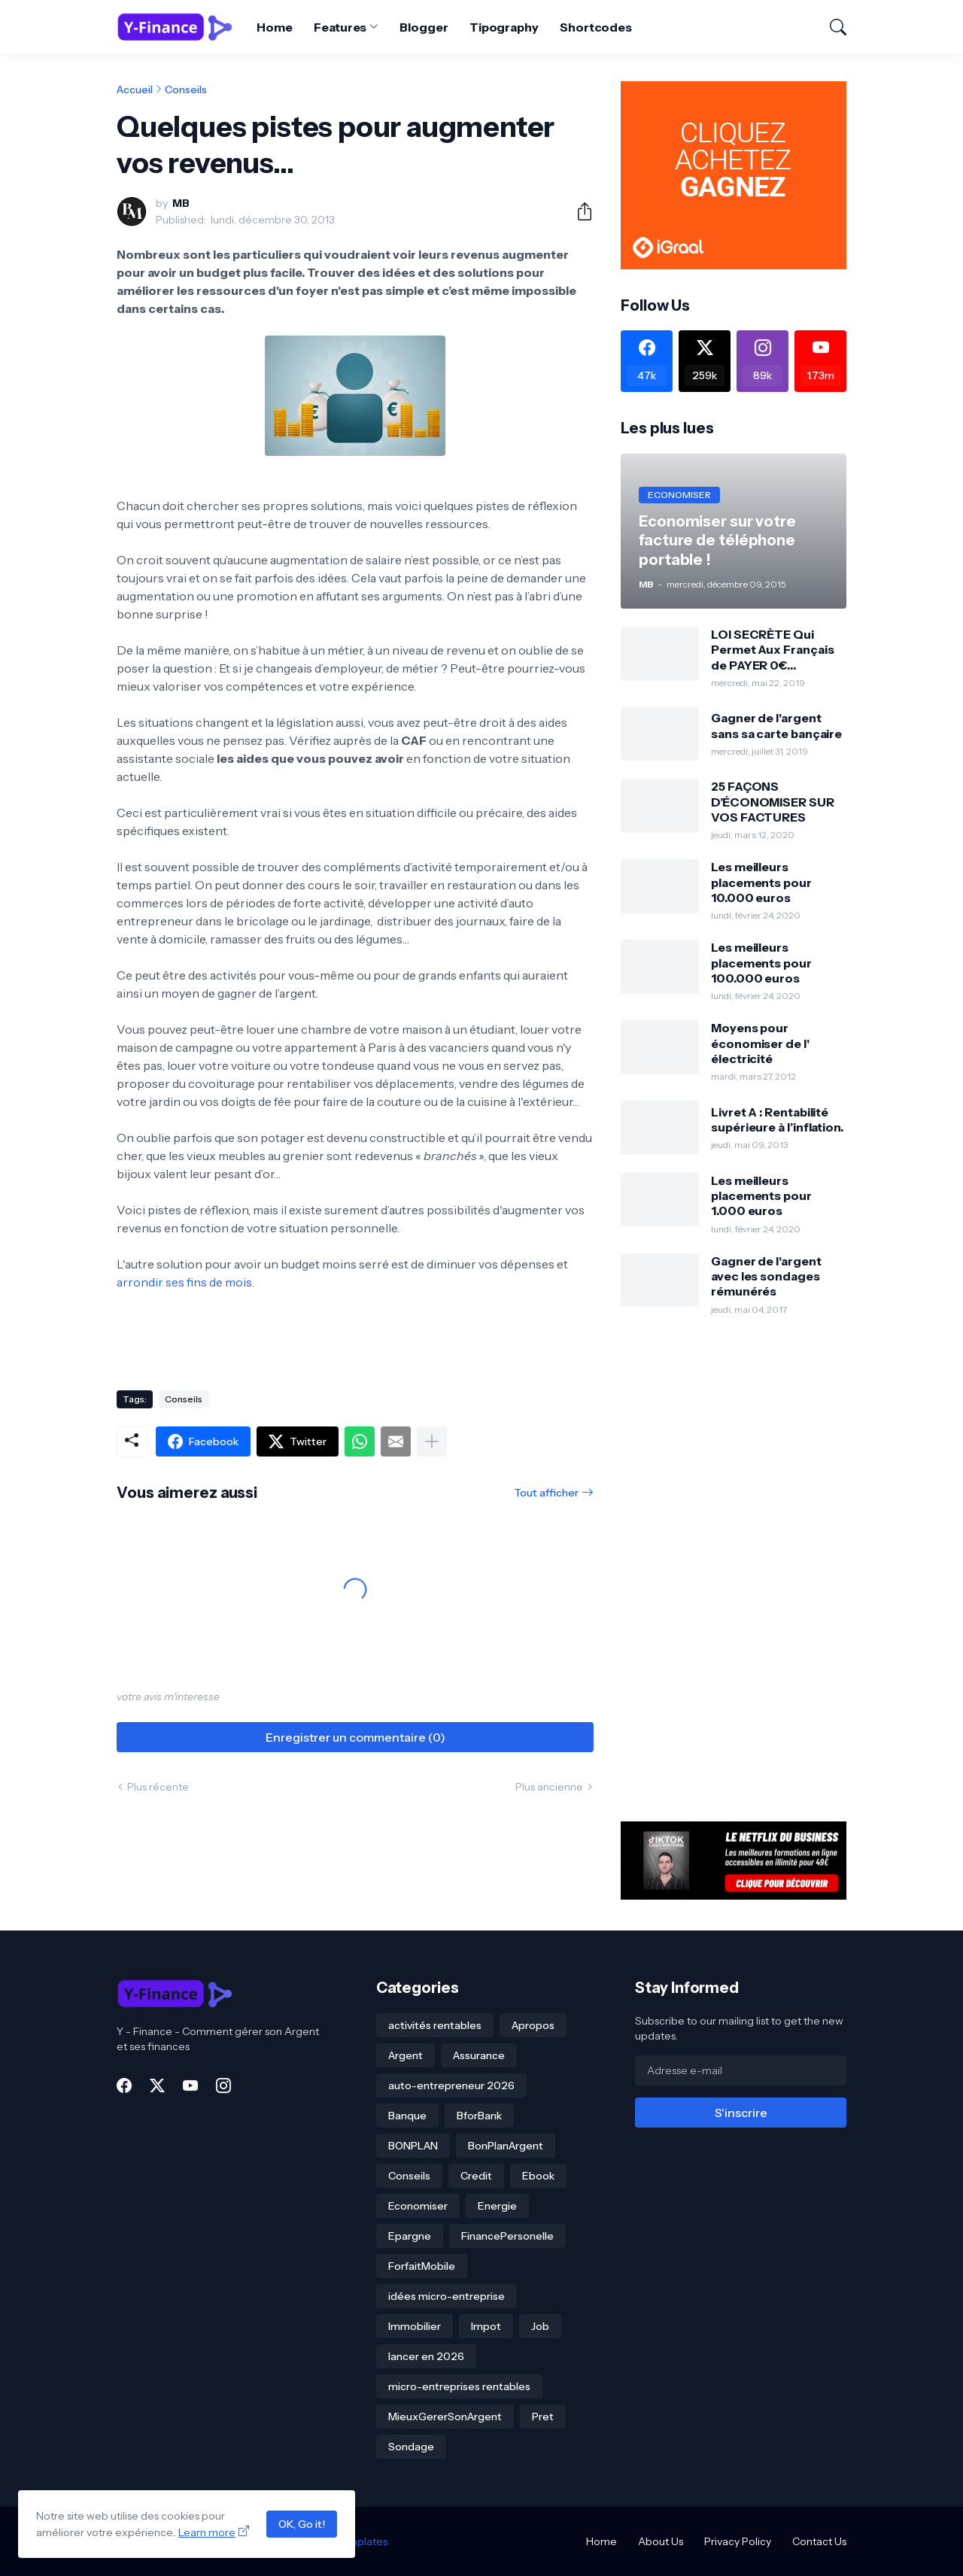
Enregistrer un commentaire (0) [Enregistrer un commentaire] (355, 1737)
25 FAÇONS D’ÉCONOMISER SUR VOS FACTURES (772, 802)
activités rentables (435, 2025)
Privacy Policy (737, 2541)
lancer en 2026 (426, 2356)
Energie (497, 2206)
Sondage (411, 2446)
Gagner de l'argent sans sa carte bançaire (776, 725)
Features (340, 27)
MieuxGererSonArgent (445, 2416)
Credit (476, 2176)
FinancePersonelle (507, 2236)
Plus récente (158, 1787)
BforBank (479, 2115)
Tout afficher (546, 1492)
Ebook (538, 2176)
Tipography (504, 27)
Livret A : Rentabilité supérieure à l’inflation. (777, 1119)
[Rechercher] (831, 27)
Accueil (135, 89)
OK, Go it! (301, 2524)
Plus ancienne (549, 1787)
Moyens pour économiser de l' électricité (760, 1043)
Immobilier (414, 2326)
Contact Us (819, 2541)
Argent (405, 2055)
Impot (486, 2326)
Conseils (186, 89)
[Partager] (579, 211)
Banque (407, 2115)
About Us (660, 2541)
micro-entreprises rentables (459, 2386)
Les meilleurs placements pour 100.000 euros (761, 963)
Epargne (409, 2236)
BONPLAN (413, 2145)
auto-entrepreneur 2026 (451, 2085)
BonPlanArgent (505, 2145)
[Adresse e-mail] (740, 2070)
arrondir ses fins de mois (184, 1282)
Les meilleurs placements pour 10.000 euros (761, 882)
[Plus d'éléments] (432, 1441)
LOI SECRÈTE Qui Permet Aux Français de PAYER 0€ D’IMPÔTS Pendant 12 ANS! (774, 650)
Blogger (423, 27)
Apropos (533, 2025)
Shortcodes (596, 27)
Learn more (206, 2532)
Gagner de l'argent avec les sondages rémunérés (766, 1276)
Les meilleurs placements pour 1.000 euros (761, 1196)
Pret (543, 2416)
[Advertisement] (733, 1568)
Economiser (418, 2206)
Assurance (479, 2055)
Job (540, 2326)
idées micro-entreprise (446, 2296)
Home (275, 27)
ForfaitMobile (421, 2266)
